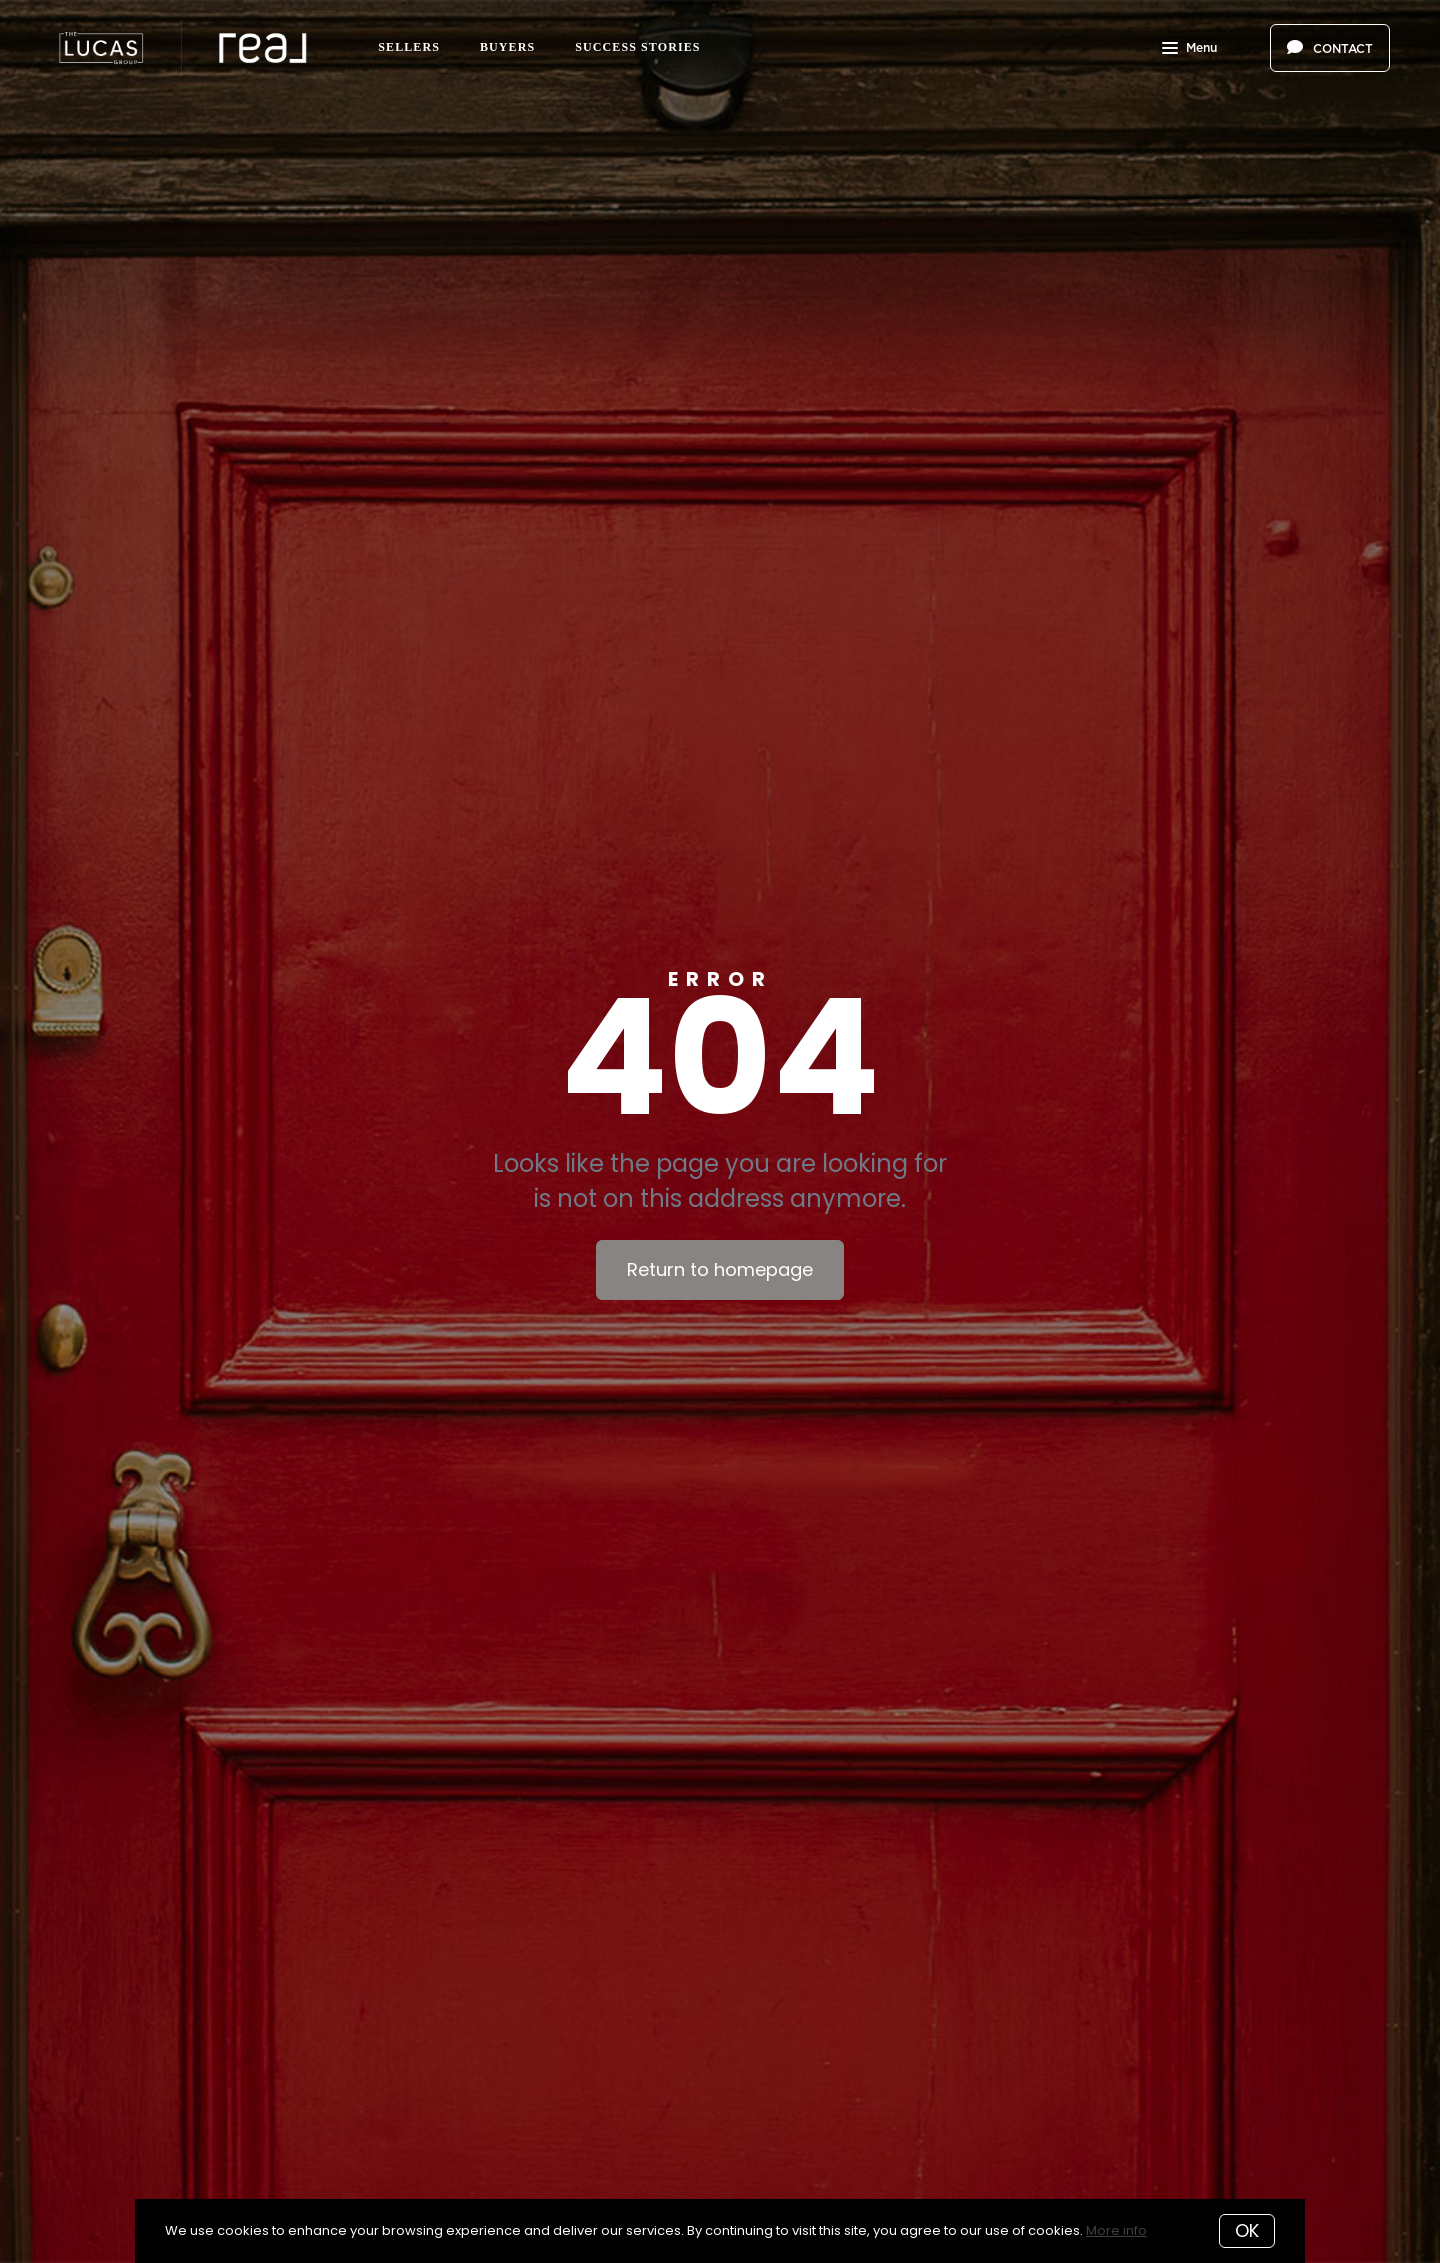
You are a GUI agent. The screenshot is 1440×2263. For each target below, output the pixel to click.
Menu (1189, 50)
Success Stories (637, 47)
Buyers (507, 47)
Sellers (409, 47)
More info (1116, 2230)
